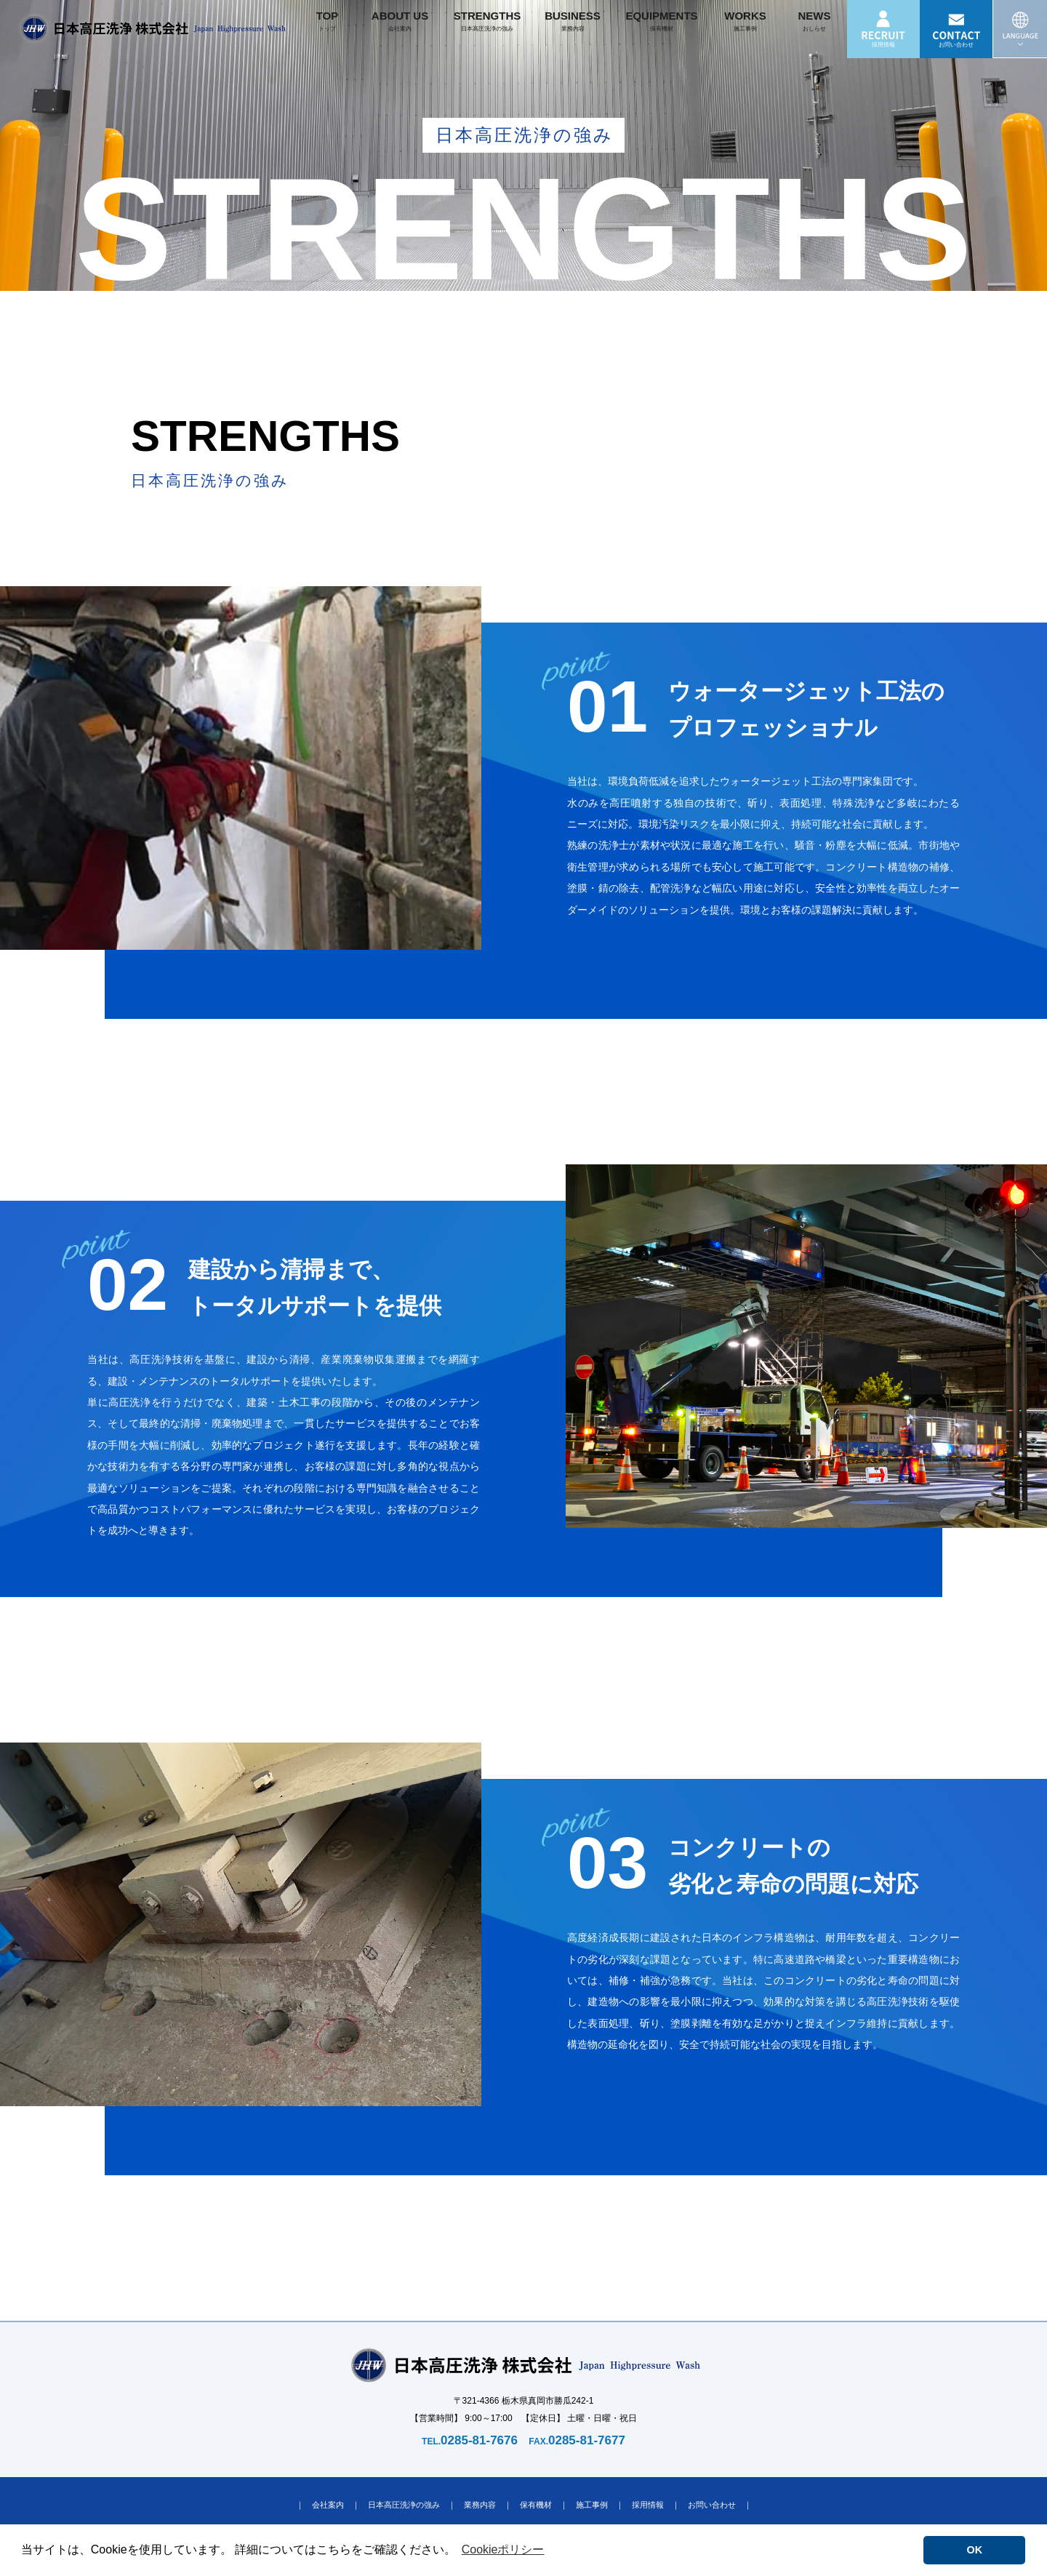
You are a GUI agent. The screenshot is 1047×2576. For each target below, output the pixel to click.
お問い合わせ (712, 2504)
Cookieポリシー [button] (503, 2549)
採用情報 (648, 2504)
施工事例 (592, 2504)
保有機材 (536, 2504)
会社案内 (328, 2504)
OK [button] (975, 2550)
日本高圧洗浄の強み (404, 2504)
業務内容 (480, 2504)
